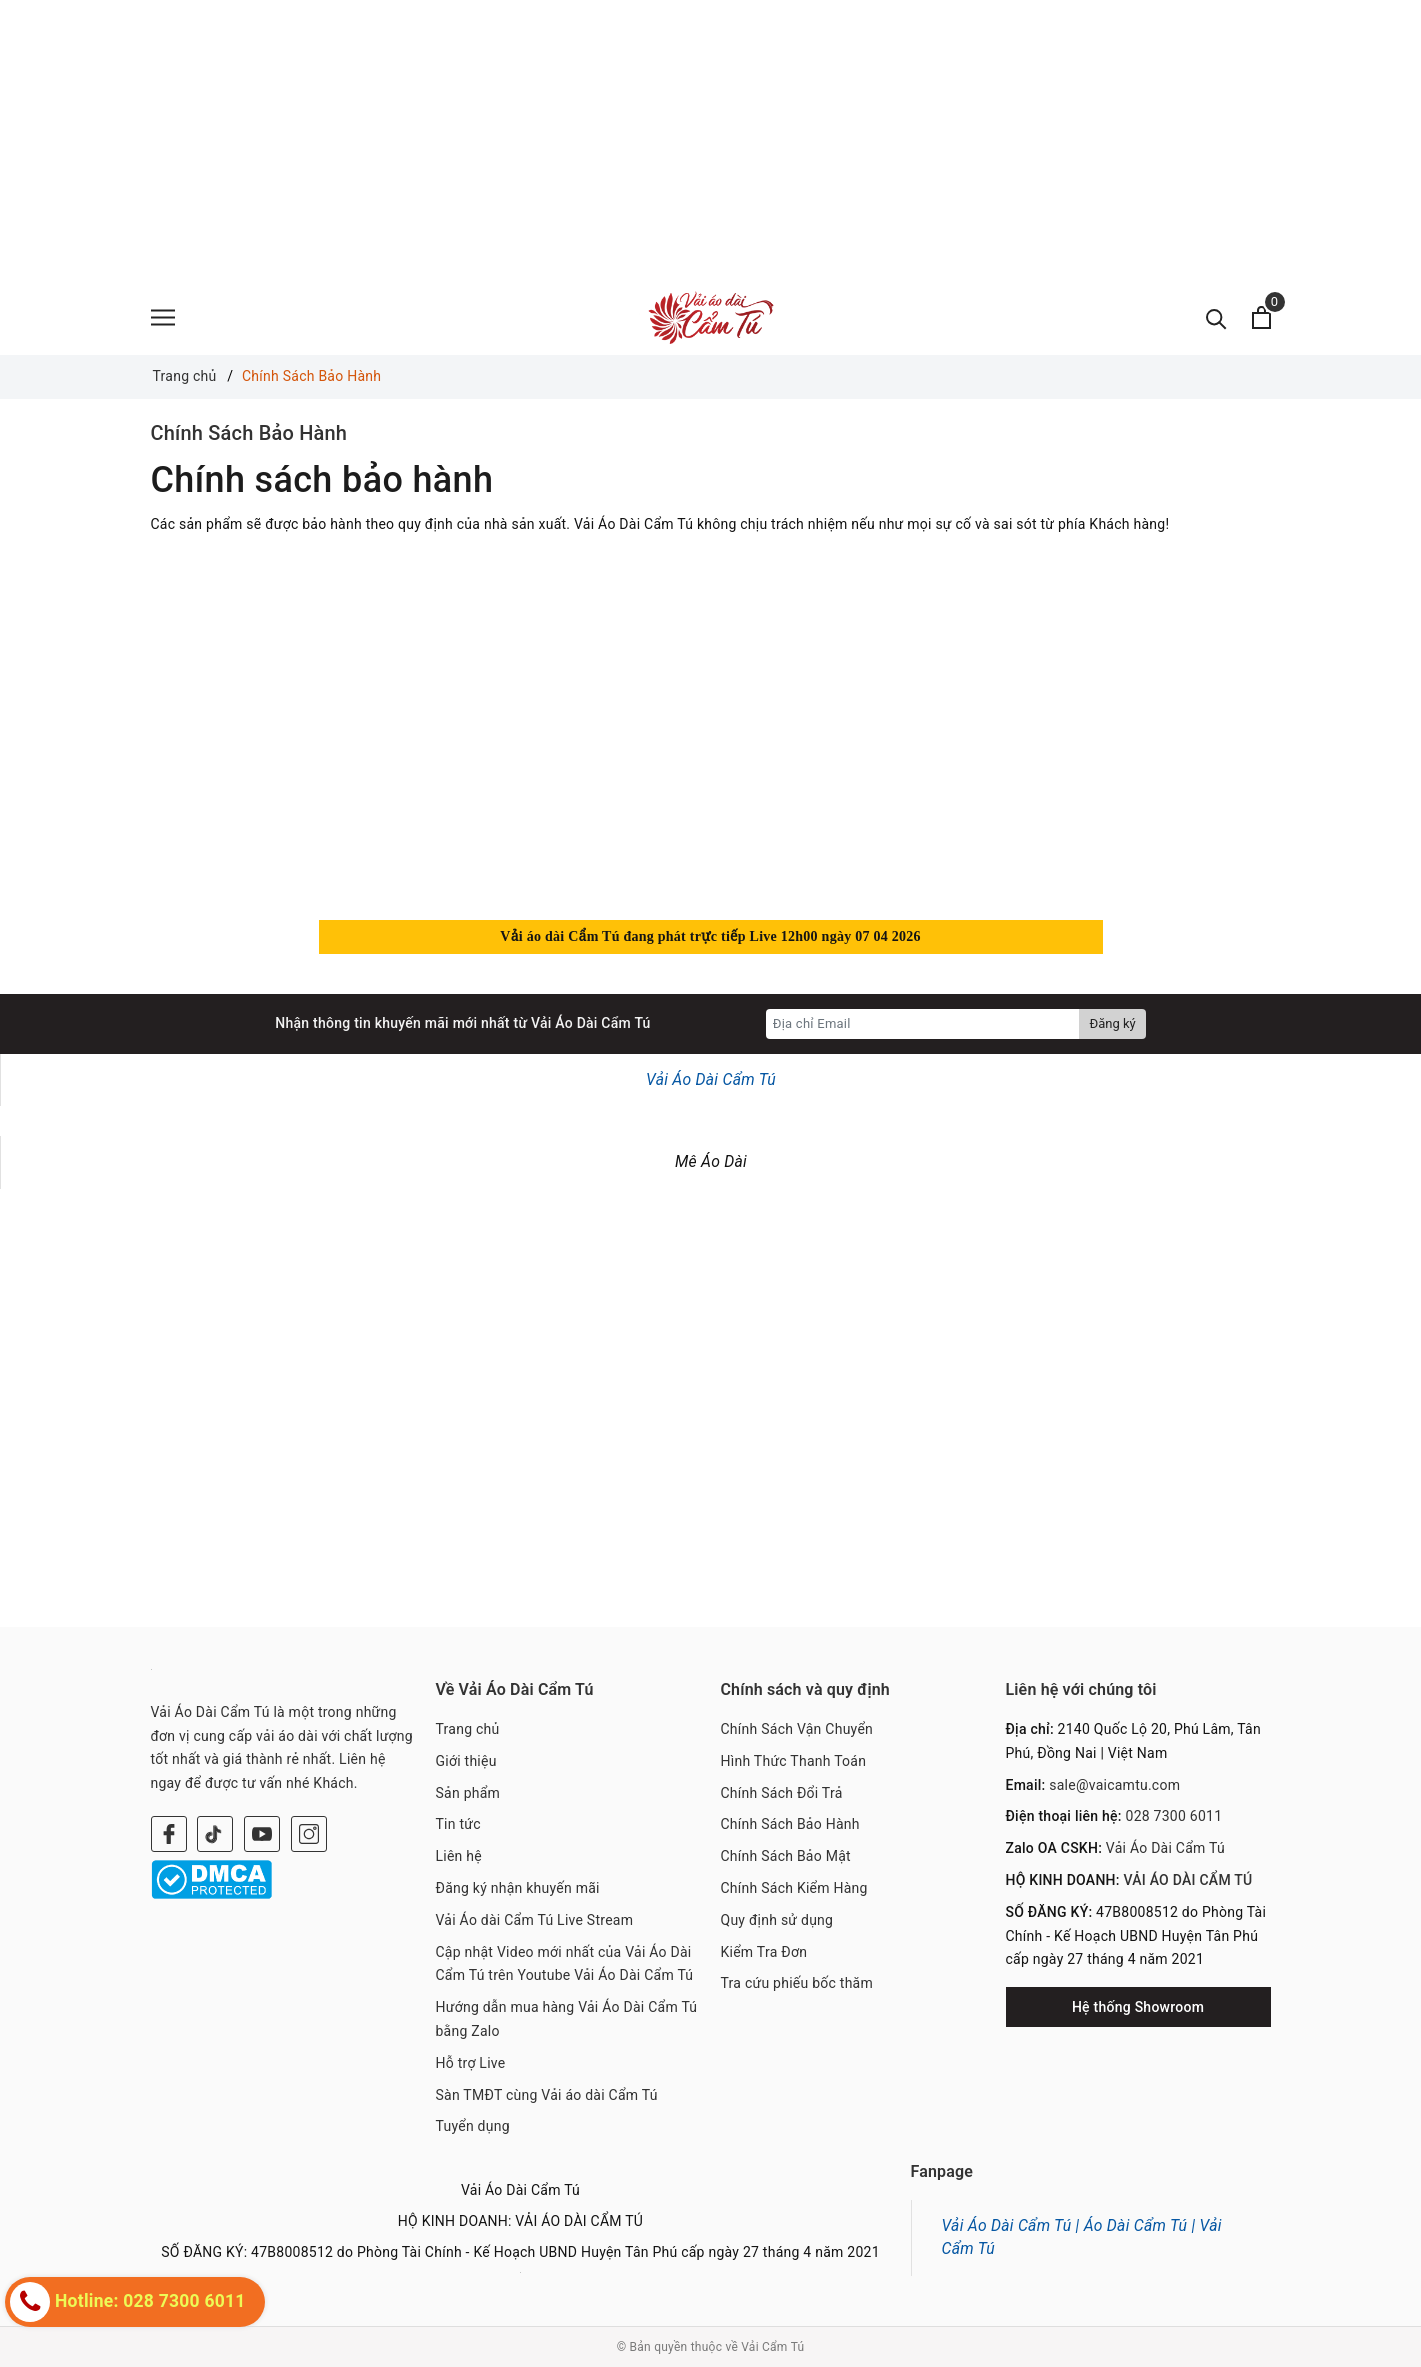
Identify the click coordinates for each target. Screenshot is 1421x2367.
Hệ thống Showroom (1138, 2007)
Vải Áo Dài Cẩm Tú (711, 1079)
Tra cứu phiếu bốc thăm (797, 1983)
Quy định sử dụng (777, 1920)
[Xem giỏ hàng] (1261, 317)
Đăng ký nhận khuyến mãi (518, 1888)
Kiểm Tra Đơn (764, 1952)
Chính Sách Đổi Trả (782, 1793)
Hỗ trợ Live (471, 2063)
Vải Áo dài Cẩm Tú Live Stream (535, 1920)
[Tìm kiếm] (1216, 317)
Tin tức (458, 1824)
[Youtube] (262, 1834)
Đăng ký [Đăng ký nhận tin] (1112, 1023)
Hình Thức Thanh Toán (794, 1761)
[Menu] (163, 317)
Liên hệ (459, 1856)
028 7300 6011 (1174, 1816)
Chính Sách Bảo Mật (786, 1856)
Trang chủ (468, 1729)
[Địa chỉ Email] (923, 1024)
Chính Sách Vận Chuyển (797, 1729)
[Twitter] (215, 1834)
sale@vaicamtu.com (1114, 1785)
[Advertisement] (600, 140)
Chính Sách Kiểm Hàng (794, 1888)
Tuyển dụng (473, 2126)
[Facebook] (169, 1834)
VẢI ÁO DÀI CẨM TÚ (1187, 1880)
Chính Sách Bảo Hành (249, 433)
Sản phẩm (468, 1793)
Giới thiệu (466, 1761)
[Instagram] (309, 1834)
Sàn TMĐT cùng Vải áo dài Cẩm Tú (547, 2095)
